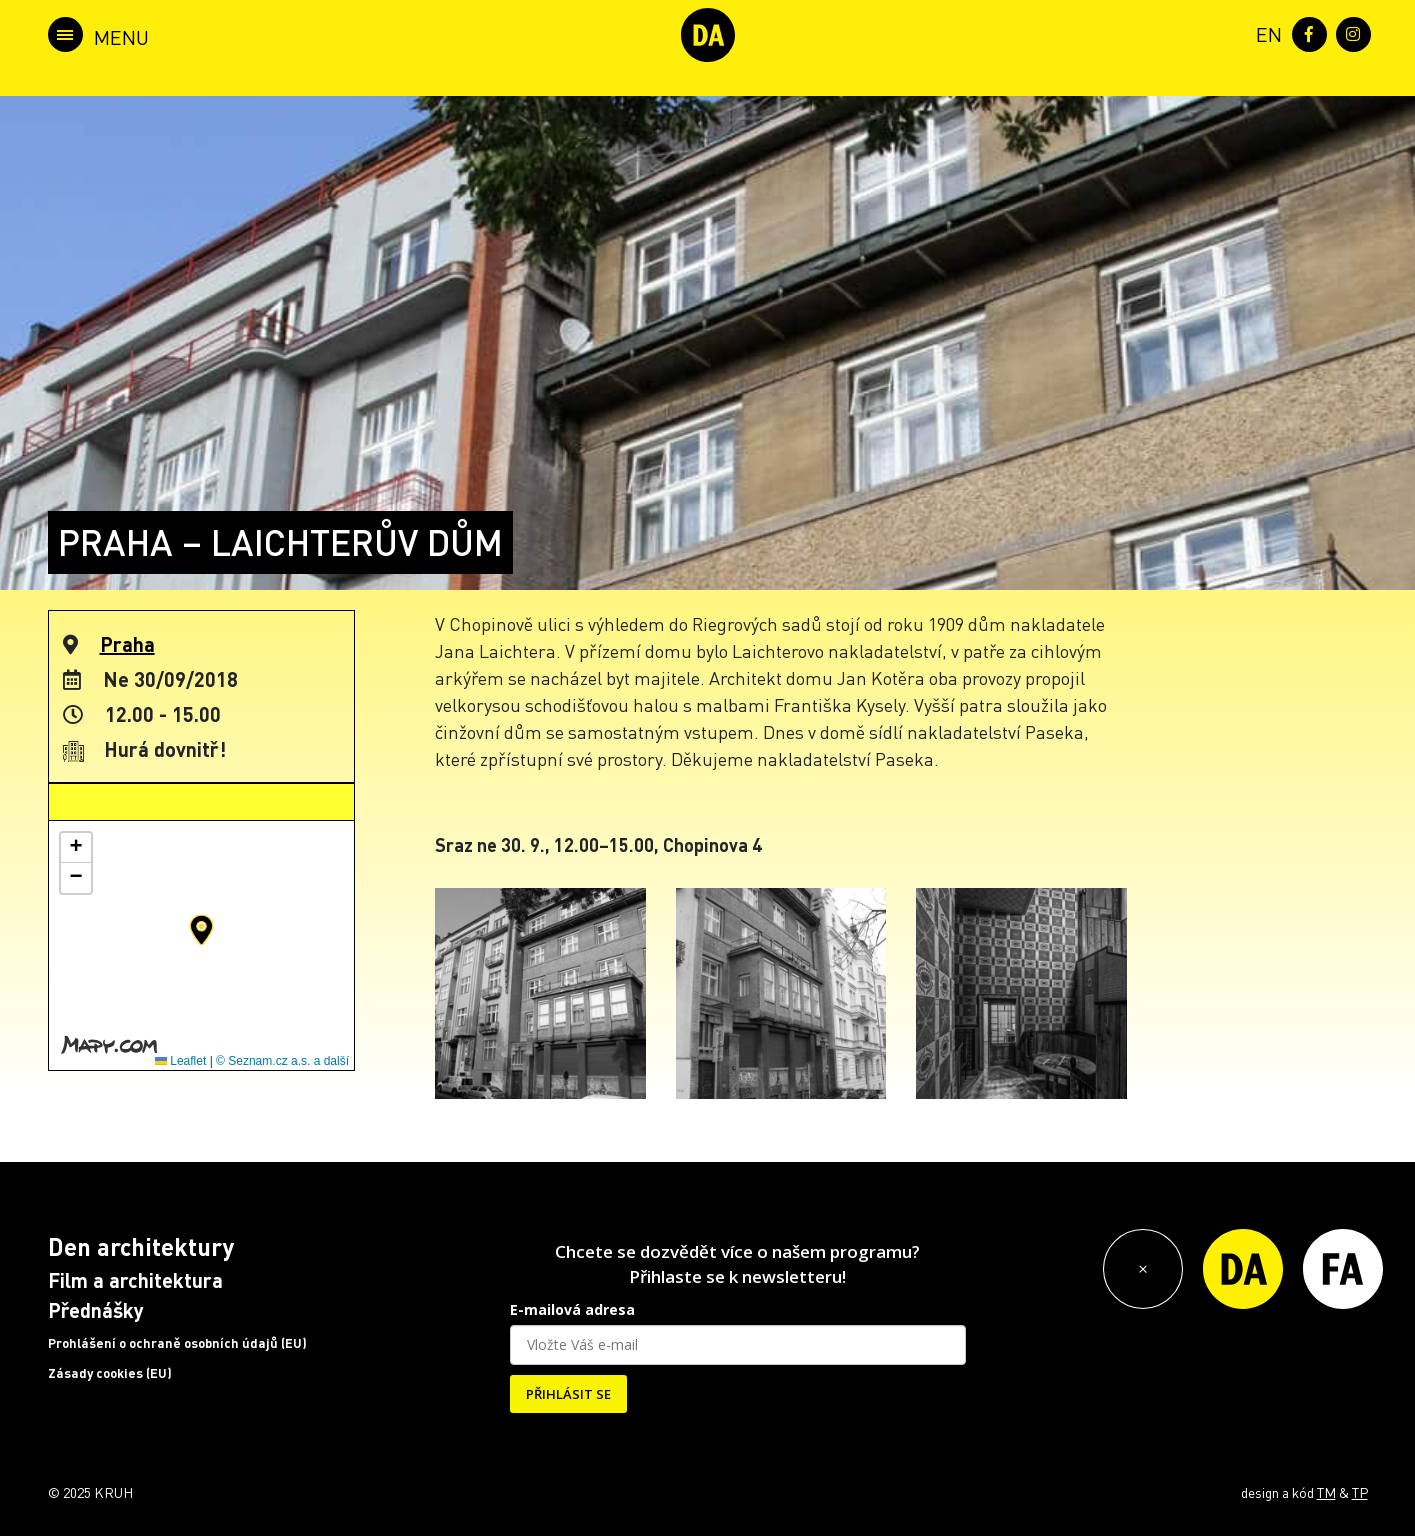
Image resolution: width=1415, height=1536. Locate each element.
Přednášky (96, 1310)
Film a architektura (135, 1280)
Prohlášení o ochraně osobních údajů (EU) (177, 1343)
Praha (127, 644)
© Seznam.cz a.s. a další (282, 1061)
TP (1360, 1492)
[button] (201, 930)
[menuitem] (1265, 32)
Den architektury (141, 1246)
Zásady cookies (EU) (110, 1373)
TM (1326, 1492)
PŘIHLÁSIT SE (568, 1394)
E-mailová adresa (572, 1309)
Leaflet (180, 1061)
